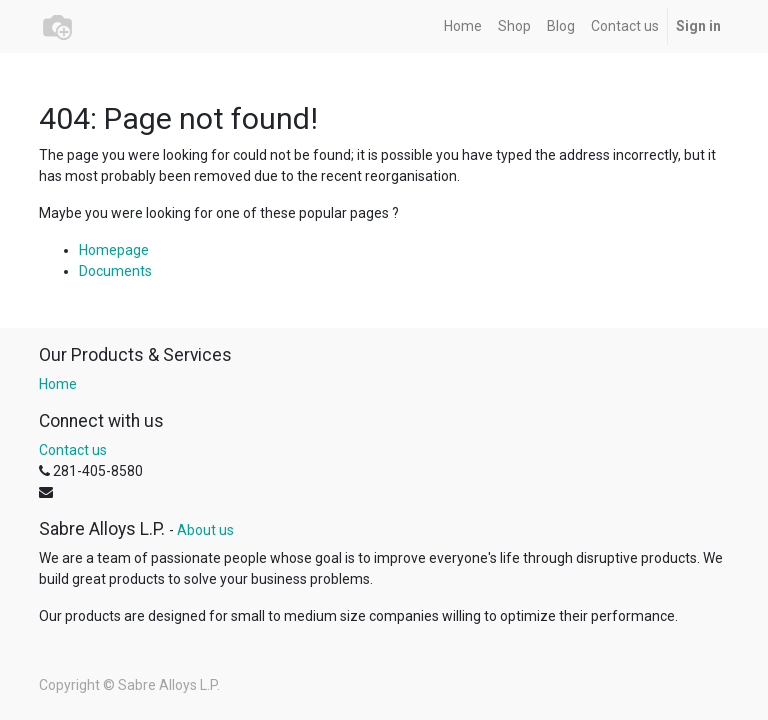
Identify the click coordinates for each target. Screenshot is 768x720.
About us (205, 530)
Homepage (114, 250)
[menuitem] (463, 26)
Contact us (73, 450)
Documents (115, 271)
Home (58, 384)
